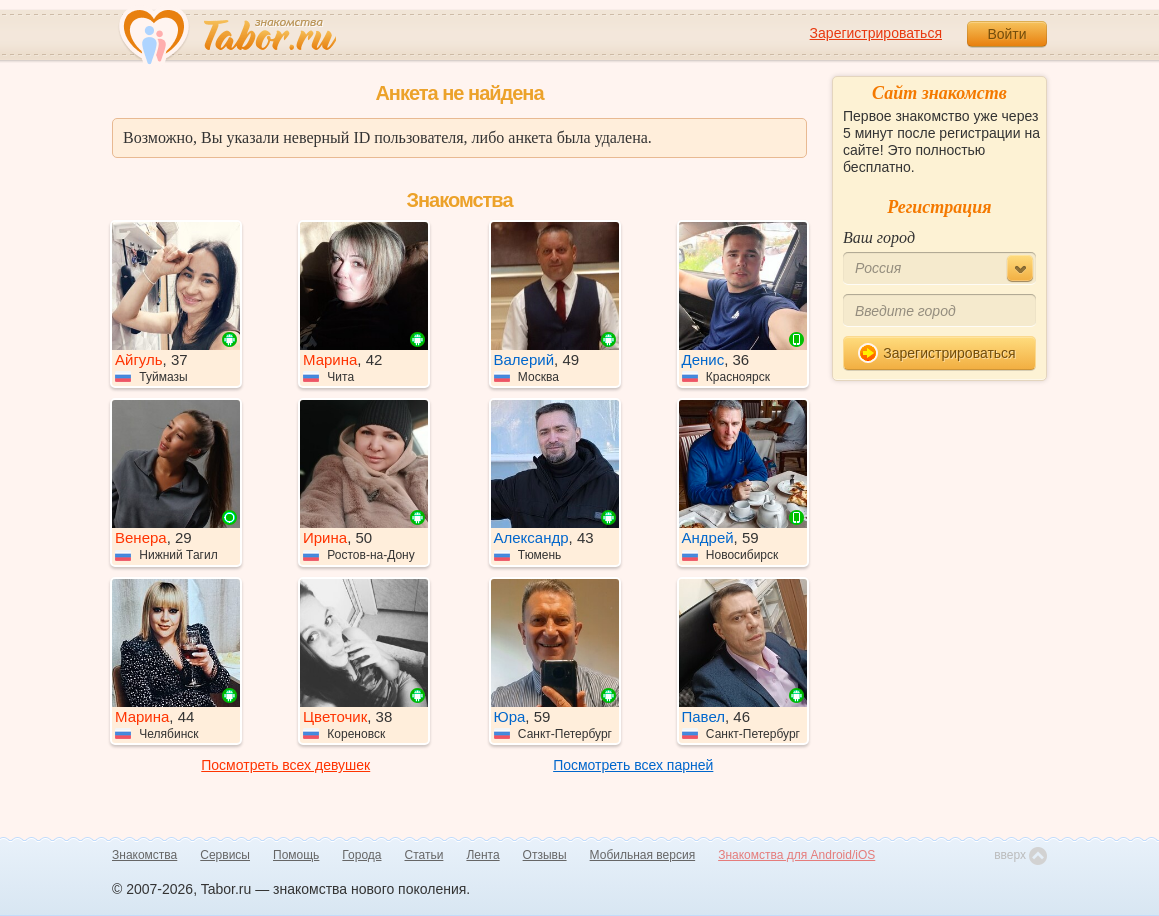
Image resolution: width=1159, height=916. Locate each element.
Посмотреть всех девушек (285, 765)
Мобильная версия (643, 855)
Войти (1006, 34)
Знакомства (144, 855)
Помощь (296, 855)
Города (361, 855)
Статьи (424, 855)
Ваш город (879, 237)
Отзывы (545, 855)
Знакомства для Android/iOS (796, 855)
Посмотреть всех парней (633, 765)
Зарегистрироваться (876, 33)
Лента (482, 855)
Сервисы (225, 855)
